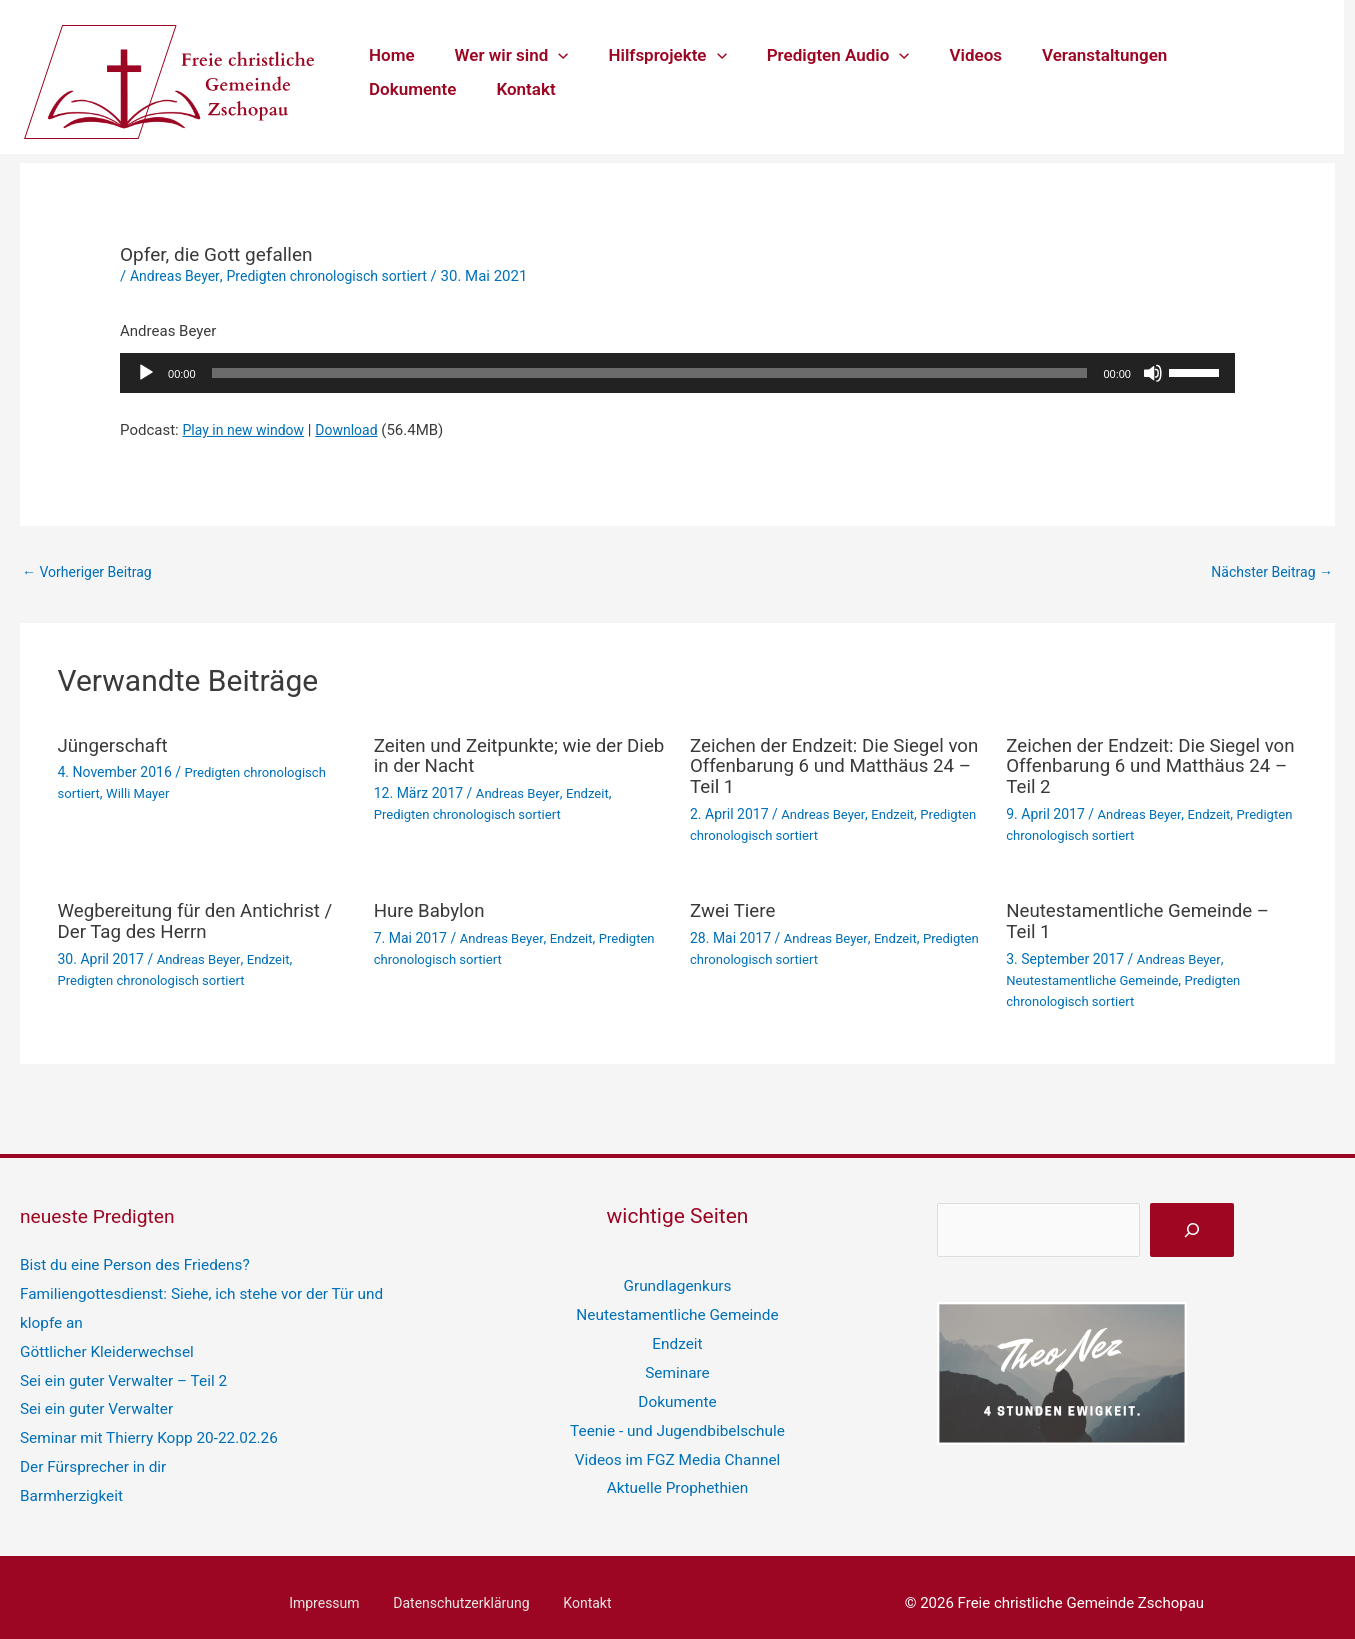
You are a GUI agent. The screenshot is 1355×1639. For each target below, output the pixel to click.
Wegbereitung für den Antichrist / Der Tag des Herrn (198, 919)
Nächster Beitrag (1268, 573)
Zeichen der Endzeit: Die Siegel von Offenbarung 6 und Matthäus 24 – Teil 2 (1142, 767)
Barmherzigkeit (70, 1483)
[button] (549, 55)
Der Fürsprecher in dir (91, 1455)
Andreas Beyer (177, 276)
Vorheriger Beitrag (91, 573)
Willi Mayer (143, 794)
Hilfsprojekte (652, 55)
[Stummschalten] (1153, 373)
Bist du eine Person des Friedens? (132, 1260)
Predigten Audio (817, 55)
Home (389, 55)
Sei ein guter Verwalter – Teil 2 (121, 1371)
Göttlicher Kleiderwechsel (105, 1343)
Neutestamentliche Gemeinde (1098, 977)
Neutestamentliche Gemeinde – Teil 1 (1147, 919)
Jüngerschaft (117, 747)
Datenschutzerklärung (462, 1590)
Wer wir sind (503, 55)
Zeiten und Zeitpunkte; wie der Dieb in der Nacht (507, 757)
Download (357, 430)
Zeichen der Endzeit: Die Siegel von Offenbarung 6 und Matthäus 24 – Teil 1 (826, 767)
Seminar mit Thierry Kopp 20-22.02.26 (146, 1427)
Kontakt (395, 89)
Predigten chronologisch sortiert (339, 276)
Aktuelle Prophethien (677, 1476)
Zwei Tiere (735, 909)
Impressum (336, 1590)
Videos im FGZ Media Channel (677, 1448)
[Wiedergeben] (146, 373)
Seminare (677, 1365)
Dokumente (1211, 55)
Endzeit (594, 794)
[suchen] (1192, 1226)
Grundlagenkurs (677, 1281)
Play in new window (247, 430)
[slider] (650, 373)
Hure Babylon (433, 909)
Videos (949, 55)
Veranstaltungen (1071, 55)
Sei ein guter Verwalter (95, 1399)
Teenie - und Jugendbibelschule (678, 1420)
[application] (677, 373)
